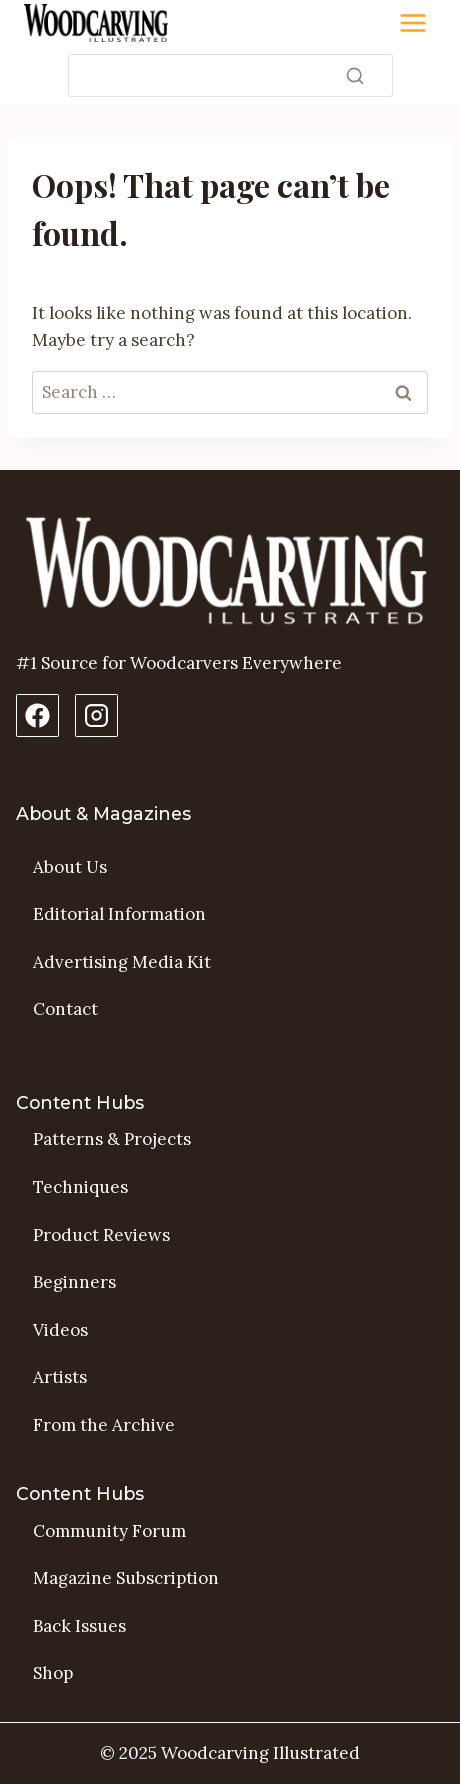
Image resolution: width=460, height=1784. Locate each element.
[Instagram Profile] (96, 715)
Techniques (80, 1187)
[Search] (230, 75)
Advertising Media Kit (122, 962)
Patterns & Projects (112, 1139)
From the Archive (104, 1425)
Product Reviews (101, 1235)
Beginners (74, 1282)
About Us (70, 867)
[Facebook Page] (37, 715)
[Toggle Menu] (413, 23)
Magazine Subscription (126, 1578)
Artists (60, 1377)
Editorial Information (119, 914)
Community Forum (109, 1531)
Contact (65, 1009)
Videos (60, 1330)
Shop (53, 1673)
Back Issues (79, 1626)
